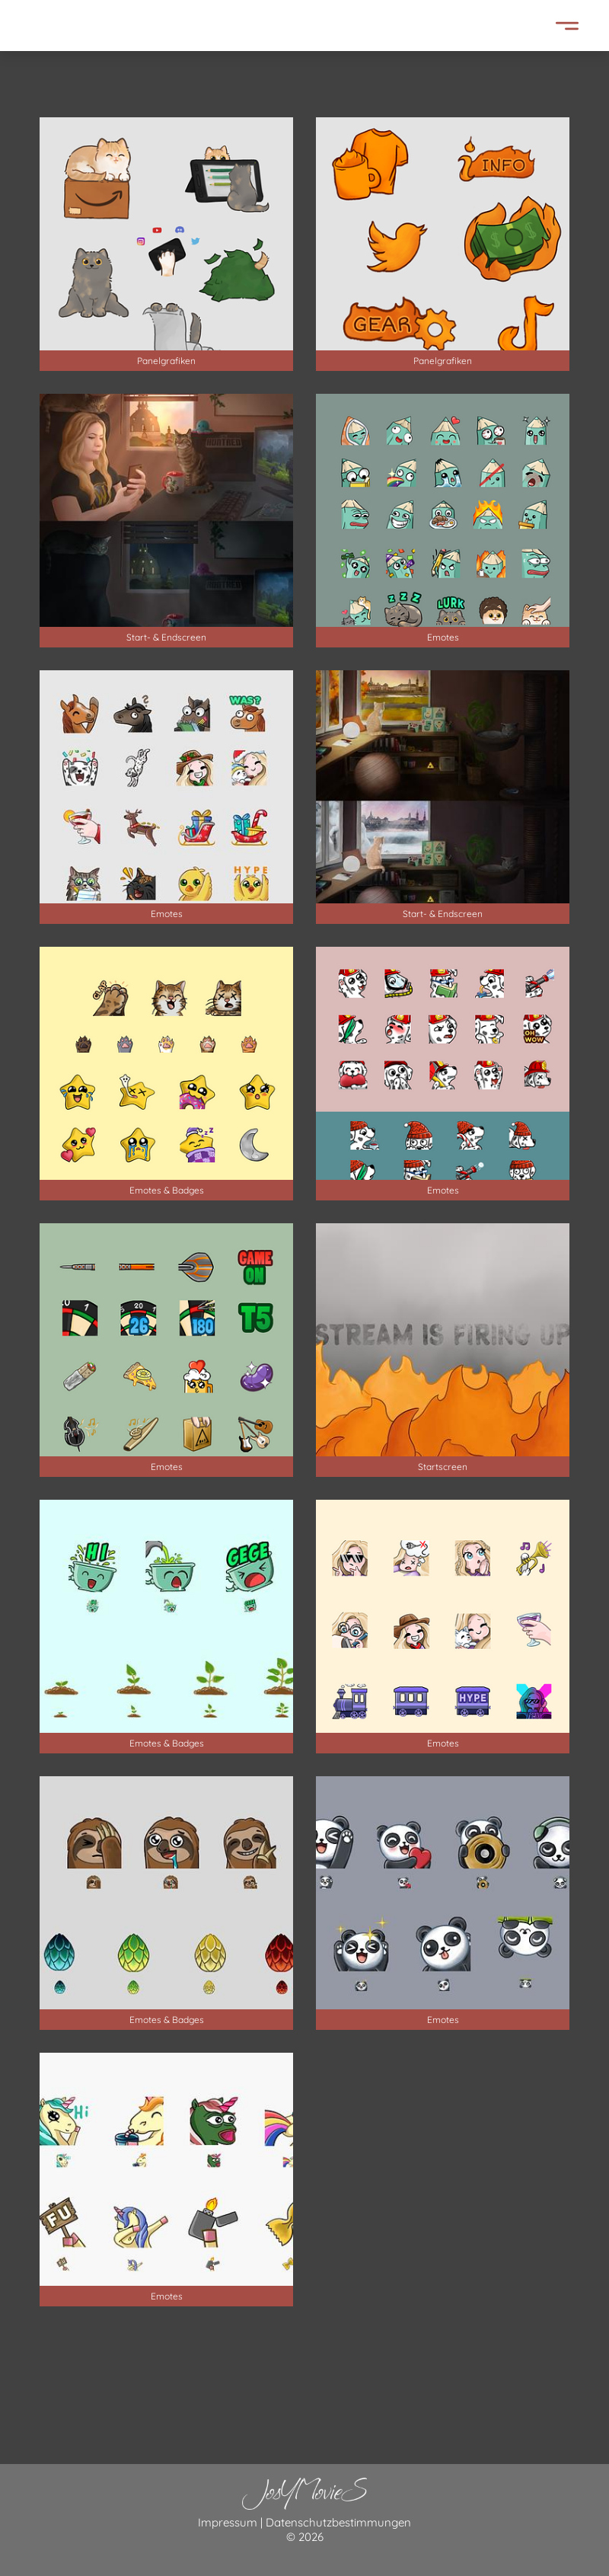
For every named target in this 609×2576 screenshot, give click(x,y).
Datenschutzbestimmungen (338, 2522)
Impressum (227, 2522)
